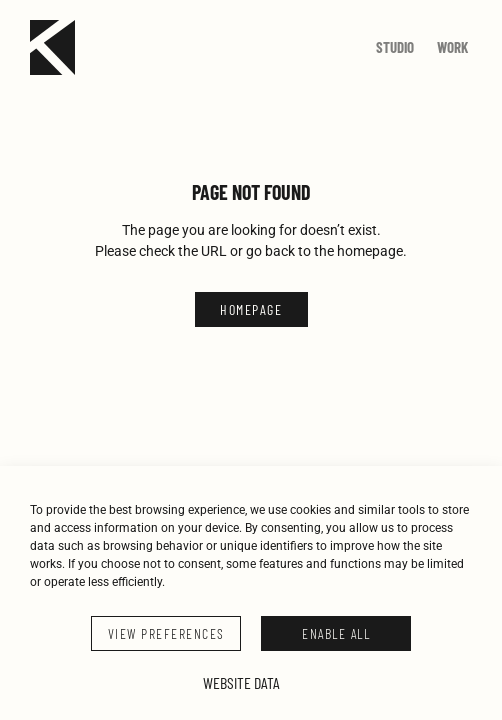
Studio (395, 47)
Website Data (241, 682)
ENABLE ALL (336, 633)
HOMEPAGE (251, 309)
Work (452, 47)
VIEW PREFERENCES (166, 633)
